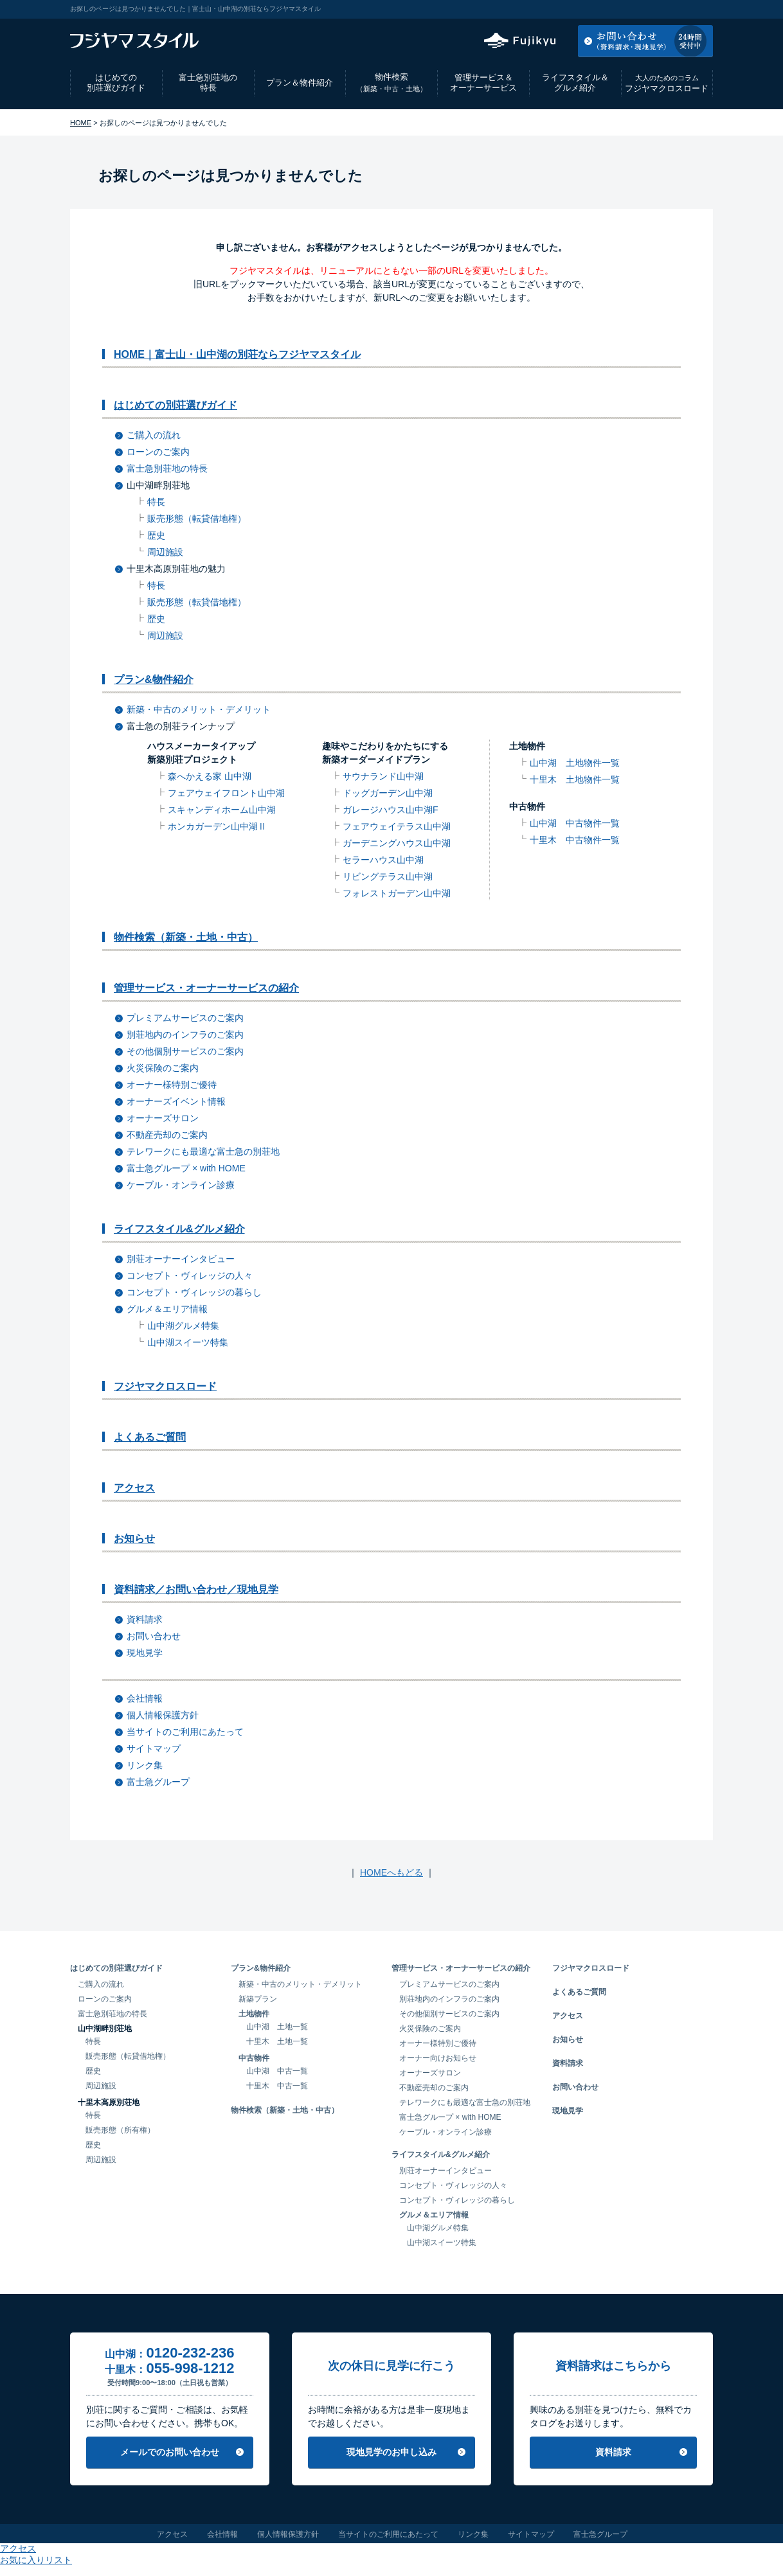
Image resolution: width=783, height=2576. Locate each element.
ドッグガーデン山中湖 (388, 793)
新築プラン (258, 1998)
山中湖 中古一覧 (277, 2070)
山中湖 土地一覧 (277, 2026)
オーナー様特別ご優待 (172, 1084)
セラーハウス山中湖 (383, 860)
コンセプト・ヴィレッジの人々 (190, 1275)
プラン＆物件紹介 (299, 82)
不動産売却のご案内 (167, 1135)
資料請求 (145, 1619)
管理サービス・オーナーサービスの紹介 (206, 987)
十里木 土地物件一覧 (575, 779)
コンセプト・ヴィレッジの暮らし (194, 1292)
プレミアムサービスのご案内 (185, 1018)
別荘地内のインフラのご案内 (185, 1034)
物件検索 (391, 82)
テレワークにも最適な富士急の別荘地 (203, 1151)
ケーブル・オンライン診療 (181, 1185)
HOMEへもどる (391, 1872)
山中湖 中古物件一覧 (575, 823)
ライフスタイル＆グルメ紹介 (575, 83)
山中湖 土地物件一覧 (575, 763)
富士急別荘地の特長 (208, 83)
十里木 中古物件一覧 (575, 840)
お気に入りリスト (678, 9)
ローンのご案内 (158, 452)
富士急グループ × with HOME (186, 1168)
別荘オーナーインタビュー (181, 1259)
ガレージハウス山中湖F (390, 809)
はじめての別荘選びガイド (116, 83)
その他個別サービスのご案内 (185, 1051)
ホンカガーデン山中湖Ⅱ (217, 826)
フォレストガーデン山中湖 (397, 893)
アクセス (609, 9)
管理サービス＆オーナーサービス (483, 83)
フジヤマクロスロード (666, 83)
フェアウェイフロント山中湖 (226, 793)
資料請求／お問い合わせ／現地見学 (196, 1589)
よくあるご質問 (150, 1437)
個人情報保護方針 (163, 1715)
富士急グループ (158, 1782)
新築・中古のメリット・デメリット (199, 709)
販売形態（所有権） (120, 2130)
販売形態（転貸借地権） (196, 518)
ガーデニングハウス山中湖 (397, 843)
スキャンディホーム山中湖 (222, 809)
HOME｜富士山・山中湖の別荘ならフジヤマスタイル (237, 354)
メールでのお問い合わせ (169, 2452)
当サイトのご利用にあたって (185, 1732)
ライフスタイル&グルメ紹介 (179, 1228)
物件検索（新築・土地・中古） (186, 937)
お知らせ (134, 1538)
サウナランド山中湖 (383, 776)
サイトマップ (154, 1748)
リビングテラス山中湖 (388, 876)
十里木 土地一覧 (277, 2041)
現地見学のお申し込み (391, 2452)
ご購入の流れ (154, 435)
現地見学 (145, 1653)
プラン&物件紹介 (154, 679)
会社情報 (145, 1698)
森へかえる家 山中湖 (209, 776)
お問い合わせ (154, 1636)
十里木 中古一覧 (277, 2085)
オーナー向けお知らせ (437, 2058)
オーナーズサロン (163, 1118)
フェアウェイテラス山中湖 (397, 826)
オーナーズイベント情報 (176, 1101)
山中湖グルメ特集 (183, 1325)
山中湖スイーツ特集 (187, 1342)
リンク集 (145, 1765)
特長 (156, 502)
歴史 (156, 535)
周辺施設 (165, 552)
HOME (80, 123)
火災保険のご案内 (163, 1068)
